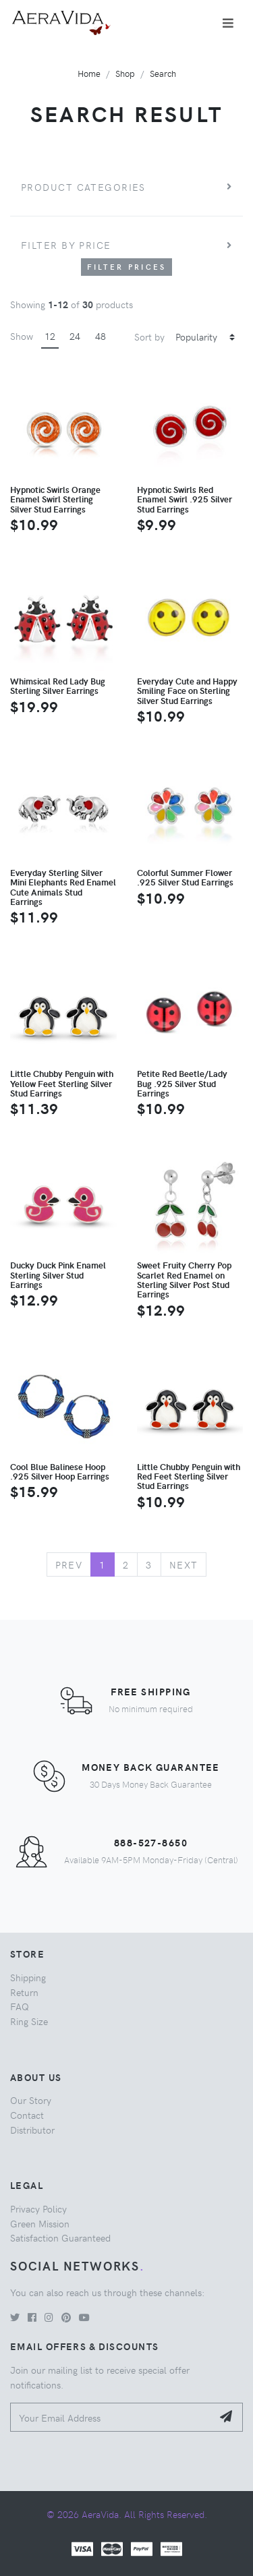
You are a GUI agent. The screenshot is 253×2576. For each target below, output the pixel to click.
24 (74, 336)
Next (183, 1564)
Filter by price (66, 245)
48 (100, 336)
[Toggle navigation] (228, 23)
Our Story (30, 2100)
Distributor (32, 2129)
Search (163, 73)
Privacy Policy (38, 2208)
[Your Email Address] (111, 2417)
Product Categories (83, 187)
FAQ (19, 2006)
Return (24, 1992)
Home (89, 73)
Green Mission (39, 2223)
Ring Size (29, 2021)
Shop (125, 73)
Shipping (28, 1977)
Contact (27, 2114)
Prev (69, 1564)
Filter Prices (127, 267)
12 (50, 336)
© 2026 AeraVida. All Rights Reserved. (127, 2514)
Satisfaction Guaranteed (60, 2237)
